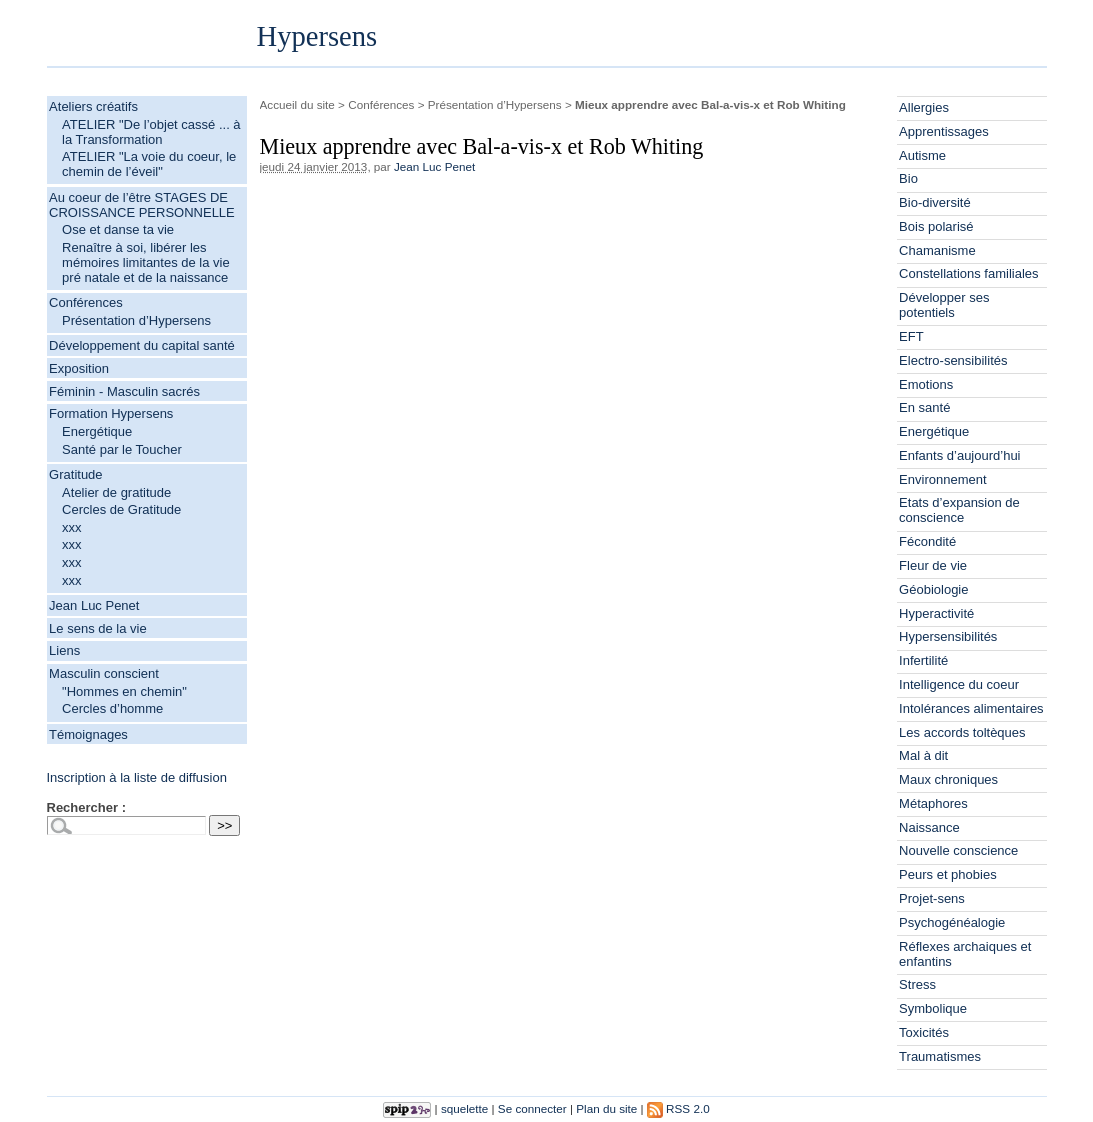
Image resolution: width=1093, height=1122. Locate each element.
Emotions (926, 384)
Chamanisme (937, 250)
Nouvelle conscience (958, 850)
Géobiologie (933, 589)
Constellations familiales (968, 273)
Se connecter (532, 1108)
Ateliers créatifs (93, 106)
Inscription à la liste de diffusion (137, 777)
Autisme (922, 155)
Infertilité (923, 660)
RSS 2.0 (678, 1108)
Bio (908, 178)
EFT (911, 336)
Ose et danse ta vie (118, 229)
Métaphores (933, 803)
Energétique (97, 431)
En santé (924, 407)
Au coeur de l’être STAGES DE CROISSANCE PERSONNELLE (142, 205)
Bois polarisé (936, 226)
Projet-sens (932, 898)
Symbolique (933, 1008)
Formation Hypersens (111, 413)
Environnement (942, 479)
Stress (917, 984)
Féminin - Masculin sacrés (124, 391)
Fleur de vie (933, 565)
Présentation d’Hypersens (136, 320)
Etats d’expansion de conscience (959, 510)
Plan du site (606, 1108)
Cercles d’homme (112, 708)
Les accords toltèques (962, 732)
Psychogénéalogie (952, 922)
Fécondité (927, 541)
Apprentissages (944, 131)
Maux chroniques (948, 779)
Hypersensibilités (948, 636)
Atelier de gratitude (116, 492)
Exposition (79, 368)
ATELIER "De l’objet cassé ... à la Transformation (151, 132)
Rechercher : (86, 807)
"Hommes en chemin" (124, 691)
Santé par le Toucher (122, 449)
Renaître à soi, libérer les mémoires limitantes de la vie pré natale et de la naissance (146, 262)
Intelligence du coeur (959, 684)
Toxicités (924, 1032)
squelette (464, 1108)
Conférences (86, 302)
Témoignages (88, 734)
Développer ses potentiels (944, 305)
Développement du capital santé (142, 345)
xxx (72, 527)
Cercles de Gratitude (121, 509)
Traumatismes (940, 1056)
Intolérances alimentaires (971, 708)
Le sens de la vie (98, 628)
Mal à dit (923, 755)
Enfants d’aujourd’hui (959, 455)
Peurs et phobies (948, 874)
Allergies (924, 107)
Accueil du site (297, 104)
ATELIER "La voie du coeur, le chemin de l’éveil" (149, 164)
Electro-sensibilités (953, 360)
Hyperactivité (936, 613)
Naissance (929, 827)
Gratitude (75, 474)
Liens (64, 650)
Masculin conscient (104, 673)
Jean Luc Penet (94, 605)
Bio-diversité (935, 202)
